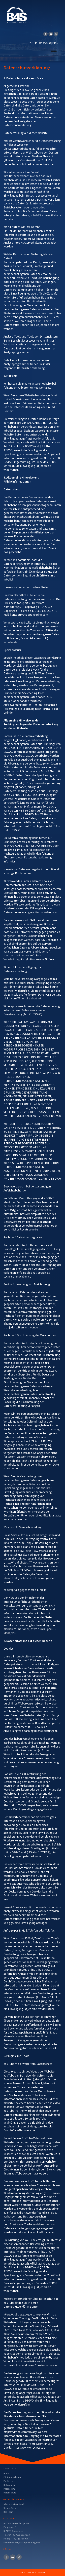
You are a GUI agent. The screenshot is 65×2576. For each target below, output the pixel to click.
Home (6, 2473)
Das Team (8, 2511)
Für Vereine (9, 2481)
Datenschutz (10, 2492)
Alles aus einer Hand (14, 2504)
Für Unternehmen (12, 2477)
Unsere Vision (10, 2508)
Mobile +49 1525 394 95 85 (17, 2538)
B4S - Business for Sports (16, 2523)
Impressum (9, 2488)
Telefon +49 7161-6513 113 (17, 2534)
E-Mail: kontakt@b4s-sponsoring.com (22, 2542)
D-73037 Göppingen (13, 2530)
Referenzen (9, 2484)
